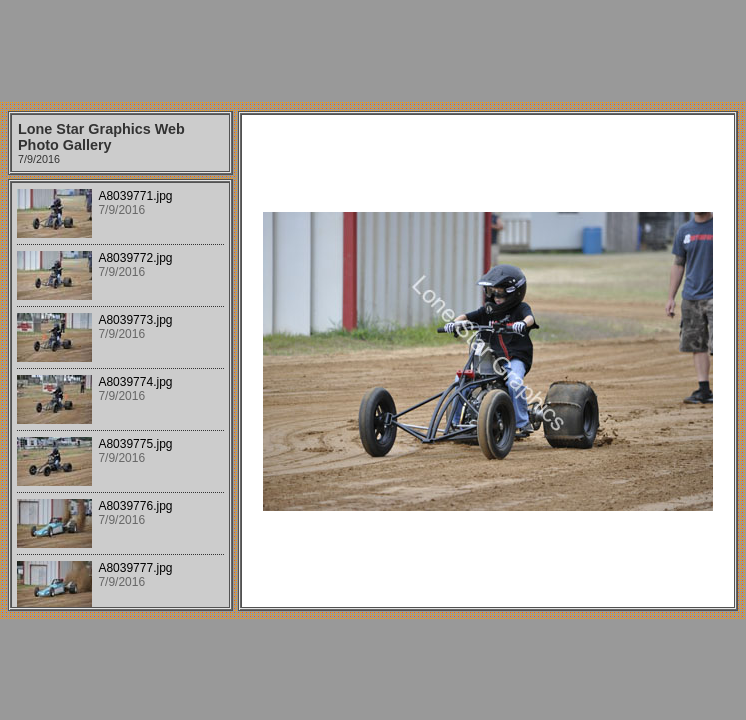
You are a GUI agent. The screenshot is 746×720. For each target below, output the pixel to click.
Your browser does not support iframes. (120, 395)
